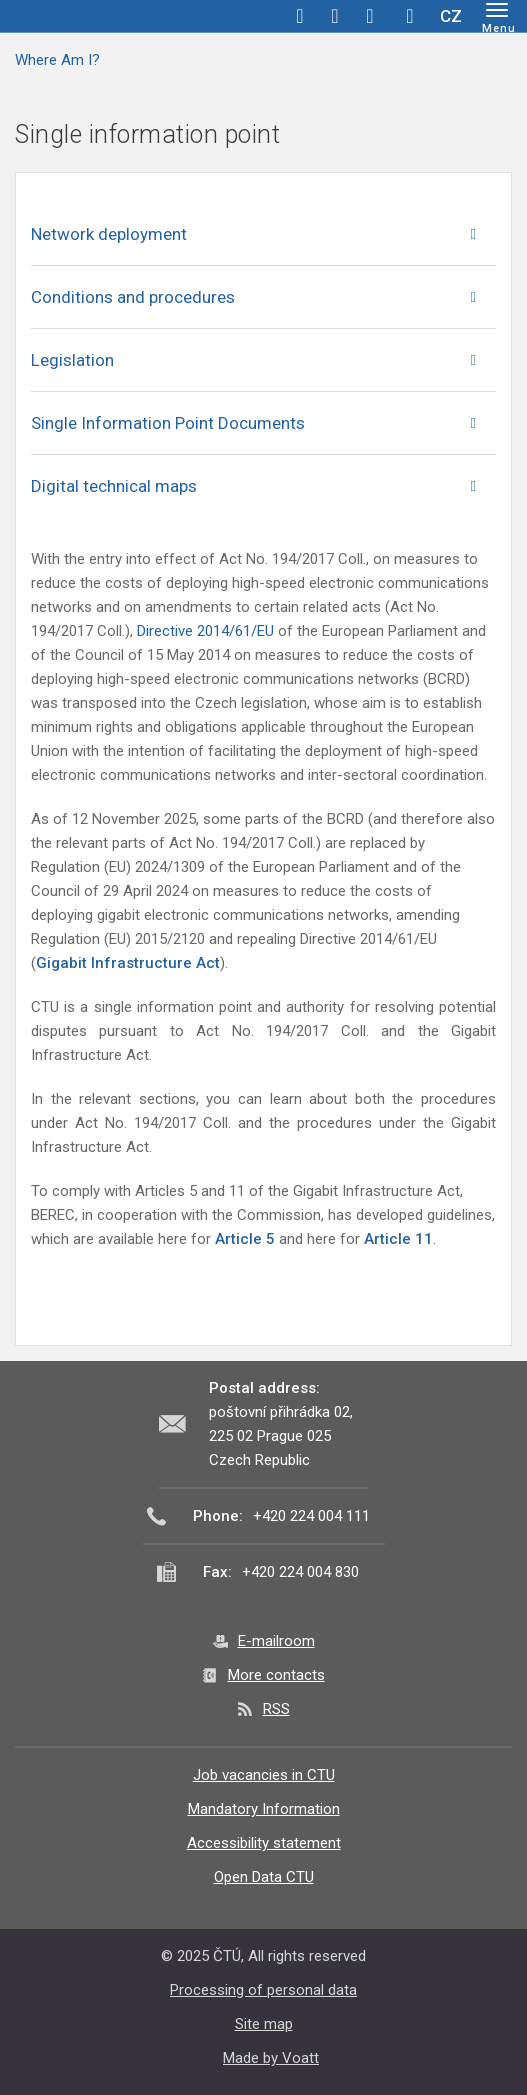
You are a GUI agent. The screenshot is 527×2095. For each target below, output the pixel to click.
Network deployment (109, 234)
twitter (335, 16)
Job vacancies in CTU (264, 1775)
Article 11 (398, 1239)
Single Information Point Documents (168, 423)
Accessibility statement (264, 1843)
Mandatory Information (264, 1809)
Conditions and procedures (133, 297)
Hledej (410, 16)
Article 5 (245, 1239)
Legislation (72, 360)
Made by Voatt (271, 2058)
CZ (451, 16)
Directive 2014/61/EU (207, 631)
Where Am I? (57, 60)
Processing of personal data (263, 1990)
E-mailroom (276, 1641)
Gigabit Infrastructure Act (128, 963)
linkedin (370, 16)
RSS (276, 1709)
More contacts (276, 1675)
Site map (264, 2024)
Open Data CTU (264, 1877)
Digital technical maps (114, 486)
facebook (300, 16)
